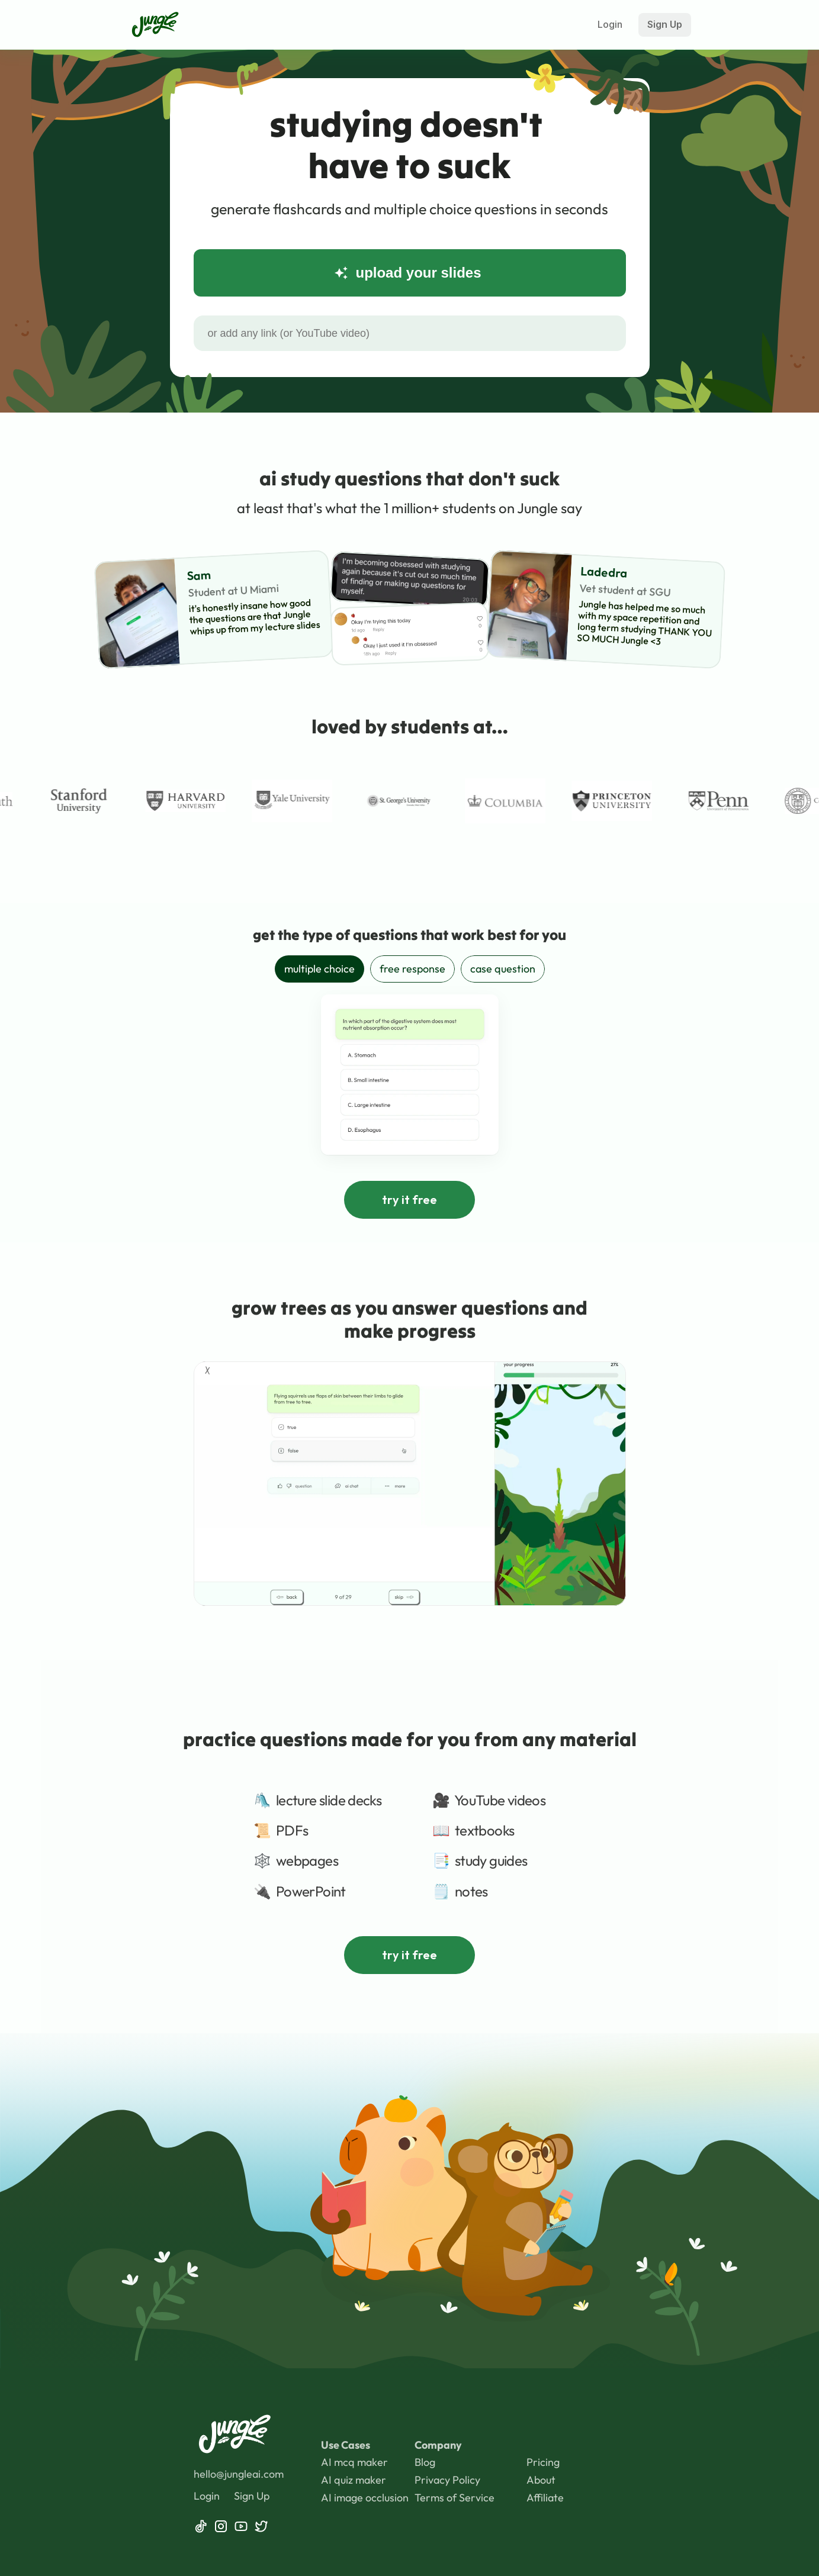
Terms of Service (454, 2497)
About (540, 2480)
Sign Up (251, 2496)
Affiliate (545, 2497)
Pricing (543, 2462)
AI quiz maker (353, 2480)
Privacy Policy (449, 2480)
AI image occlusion (365, 2497)
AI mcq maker (354, 2462)
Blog (425, 2462)
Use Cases (345, 2445)
